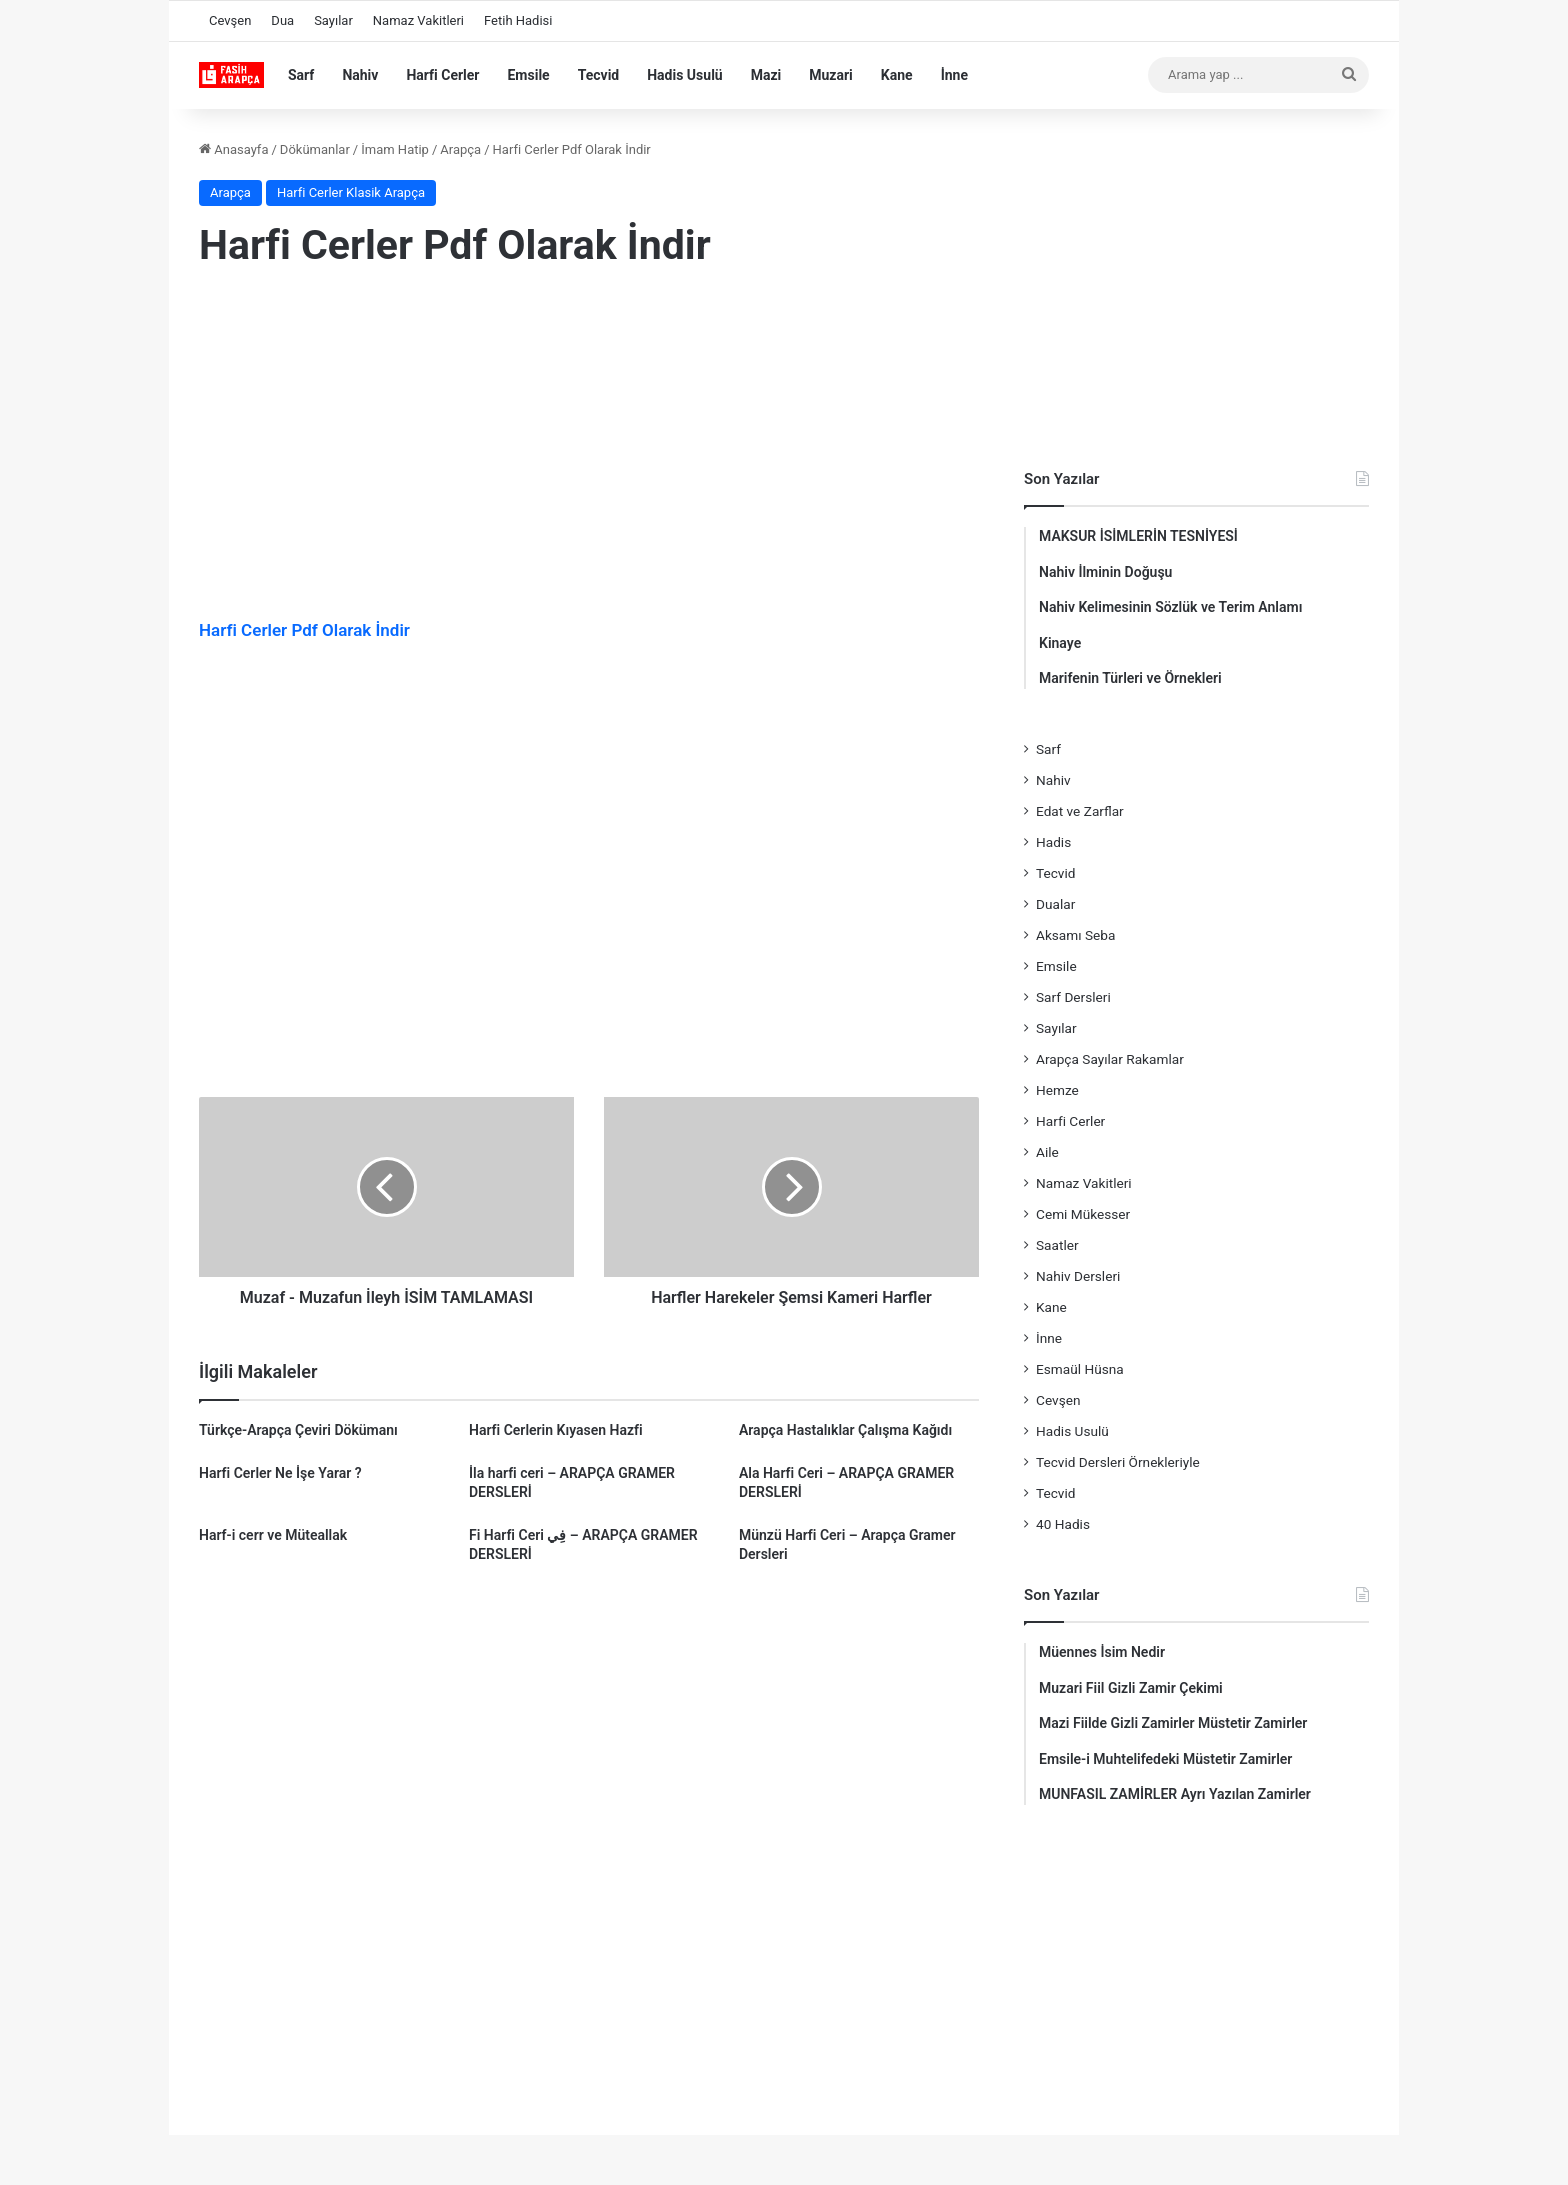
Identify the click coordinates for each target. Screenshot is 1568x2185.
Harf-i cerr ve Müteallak (273, 1535)
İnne (954, 75)
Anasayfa (233, 149)
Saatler (1057, 1245)
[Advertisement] (589, 449)
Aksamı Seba (1075, 935)
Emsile (528, 75)
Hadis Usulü (684, 75)
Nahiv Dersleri (1078, 1276)
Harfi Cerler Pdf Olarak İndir (304, 630)
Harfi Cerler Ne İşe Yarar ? (280, 1473)
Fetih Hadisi (518, 20)
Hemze (1057, 1090)
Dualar (1055, 904)
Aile (1047, 1152)
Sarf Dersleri (1073, 997)
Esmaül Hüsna (1080, 1369)
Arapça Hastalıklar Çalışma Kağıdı (845, 1430)
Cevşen (230, 20)
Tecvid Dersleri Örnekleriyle (1118, 1462)
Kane (897, 75)
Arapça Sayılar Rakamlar (1110, 1059)
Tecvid (599, 75)
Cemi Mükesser (1083, 1214)
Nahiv (360, 75)
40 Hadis (1063, 1524)
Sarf (301, 75)
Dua (282, 20)
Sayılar (333, 20)
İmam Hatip (395, 149)
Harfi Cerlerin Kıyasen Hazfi (556, 1430)
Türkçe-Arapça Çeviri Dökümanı (298, 1430)
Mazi (766, 75)
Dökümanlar (315, 149)
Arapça (460, 149)
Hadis (1053, 842)
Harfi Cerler (442, 75)
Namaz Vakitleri (418, 20)
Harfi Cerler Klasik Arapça (351, 192)
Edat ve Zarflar (1080, 811)
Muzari (831, 75)
